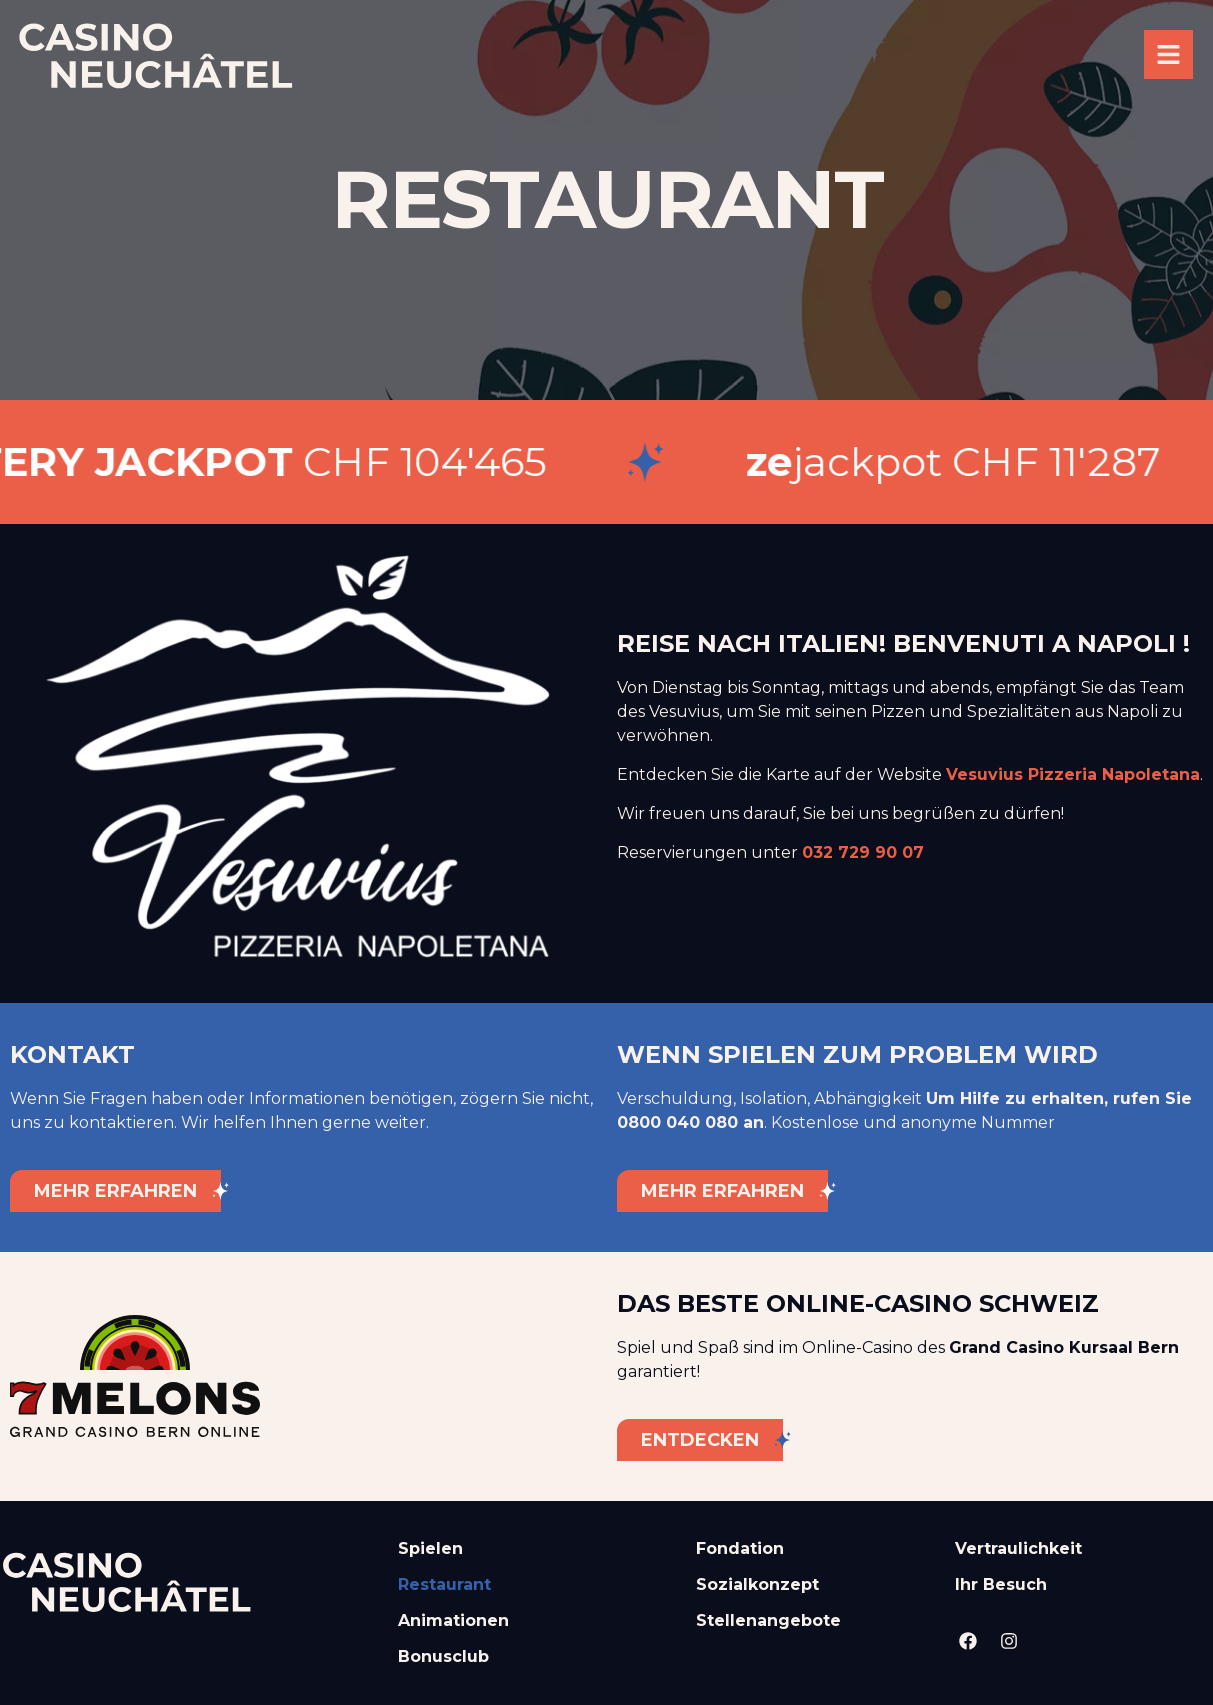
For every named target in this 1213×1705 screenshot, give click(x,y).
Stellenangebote (768, 1620)
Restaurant (444, 1584)
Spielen (430, 1548)
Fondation (740, 1548)
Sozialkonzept (757, 1584)
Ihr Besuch (1001, 1584)
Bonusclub (443, 1656)
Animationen (453, 1620)
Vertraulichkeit (1018, 1548)
